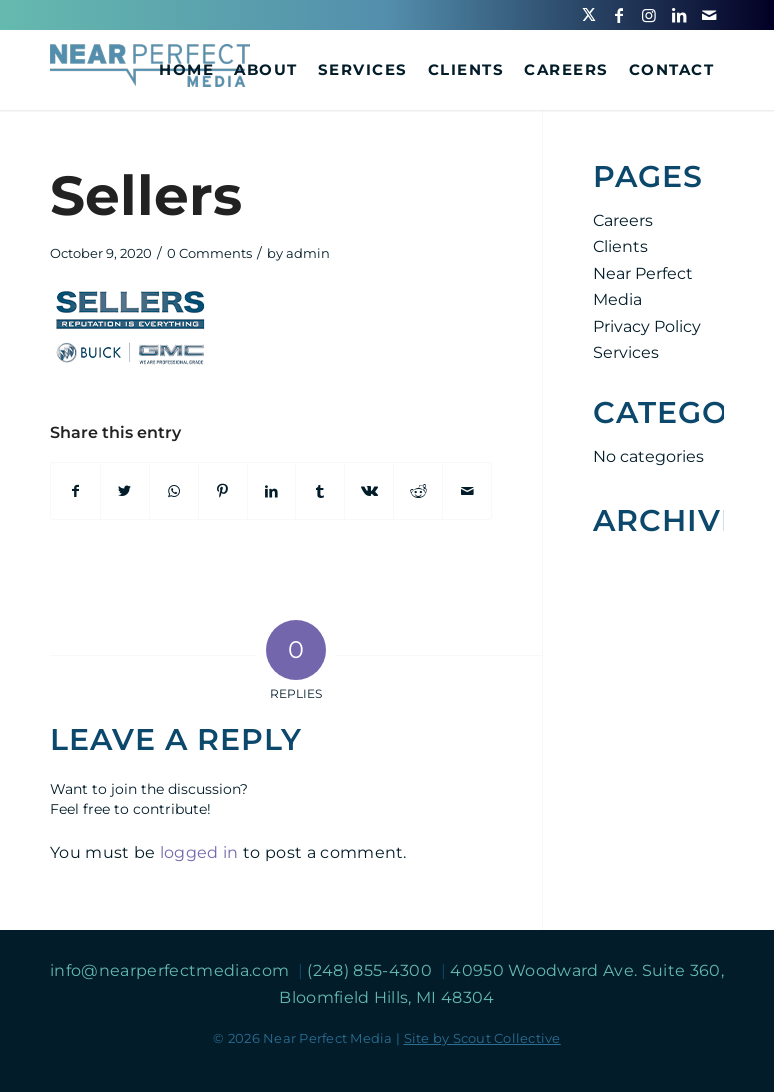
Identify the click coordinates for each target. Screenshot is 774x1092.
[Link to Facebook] (619, 15)
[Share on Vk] (369, 491)
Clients (620, 246)
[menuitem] (186, 70)
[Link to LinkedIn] (679, 15)
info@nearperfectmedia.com (171, 970)
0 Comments (209, 253)
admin (308, 253)
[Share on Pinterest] (223, 491)
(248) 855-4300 (371, 970)
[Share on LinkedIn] (272, 491)
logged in (199, 852)
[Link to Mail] (709, 15)
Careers (623, 220)
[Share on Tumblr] (320, 491)
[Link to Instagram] (649, 15)
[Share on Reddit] (418, 491)
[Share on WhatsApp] (174, 491)
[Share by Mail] (467, 491)
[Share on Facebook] (75, 491)
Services (626, 352)
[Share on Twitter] (125, 491)
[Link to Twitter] (589, 15)
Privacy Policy (647, 326)
